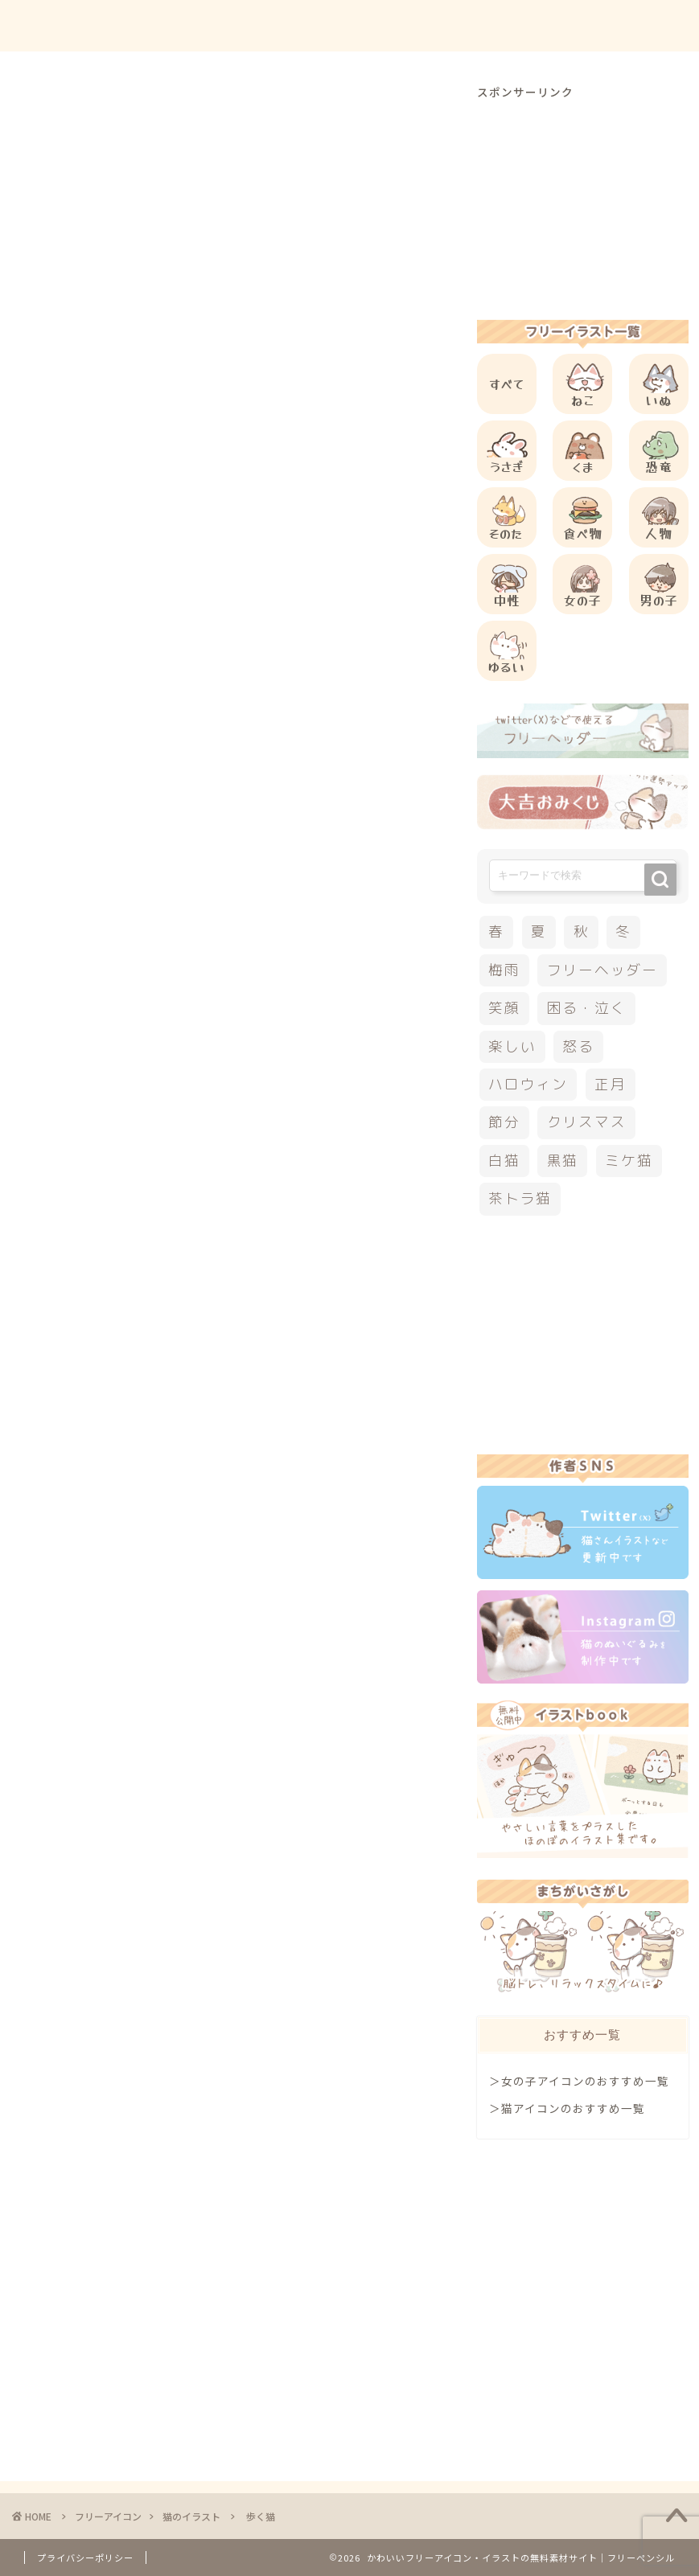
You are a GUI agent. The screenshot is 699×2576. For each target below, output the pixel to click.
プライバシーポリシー (85, 2557)
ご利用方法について (423, 25)
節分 (504, 1122)
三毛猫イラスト (68, 1185)
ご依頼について (626, 25)
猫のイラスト (58, 107)
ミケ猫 (628, 1161)
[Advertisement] (317, 654)
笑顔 (504, 1008)
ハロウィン (528, 1084)
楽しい (512, 1046)
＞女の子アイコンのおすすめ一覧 (579, 2081)
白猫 (504, 1161)
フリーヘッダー (602, 970)
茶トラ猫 (520, 1198)
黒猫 (563, 1161)
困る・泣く (587, 1008)
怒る (578, 1046)
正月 (610, 1084)
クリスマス (587, 1122)
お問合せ (531, 25)
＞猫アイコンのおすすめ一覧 (567, 2108)
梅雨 (504, 970)
